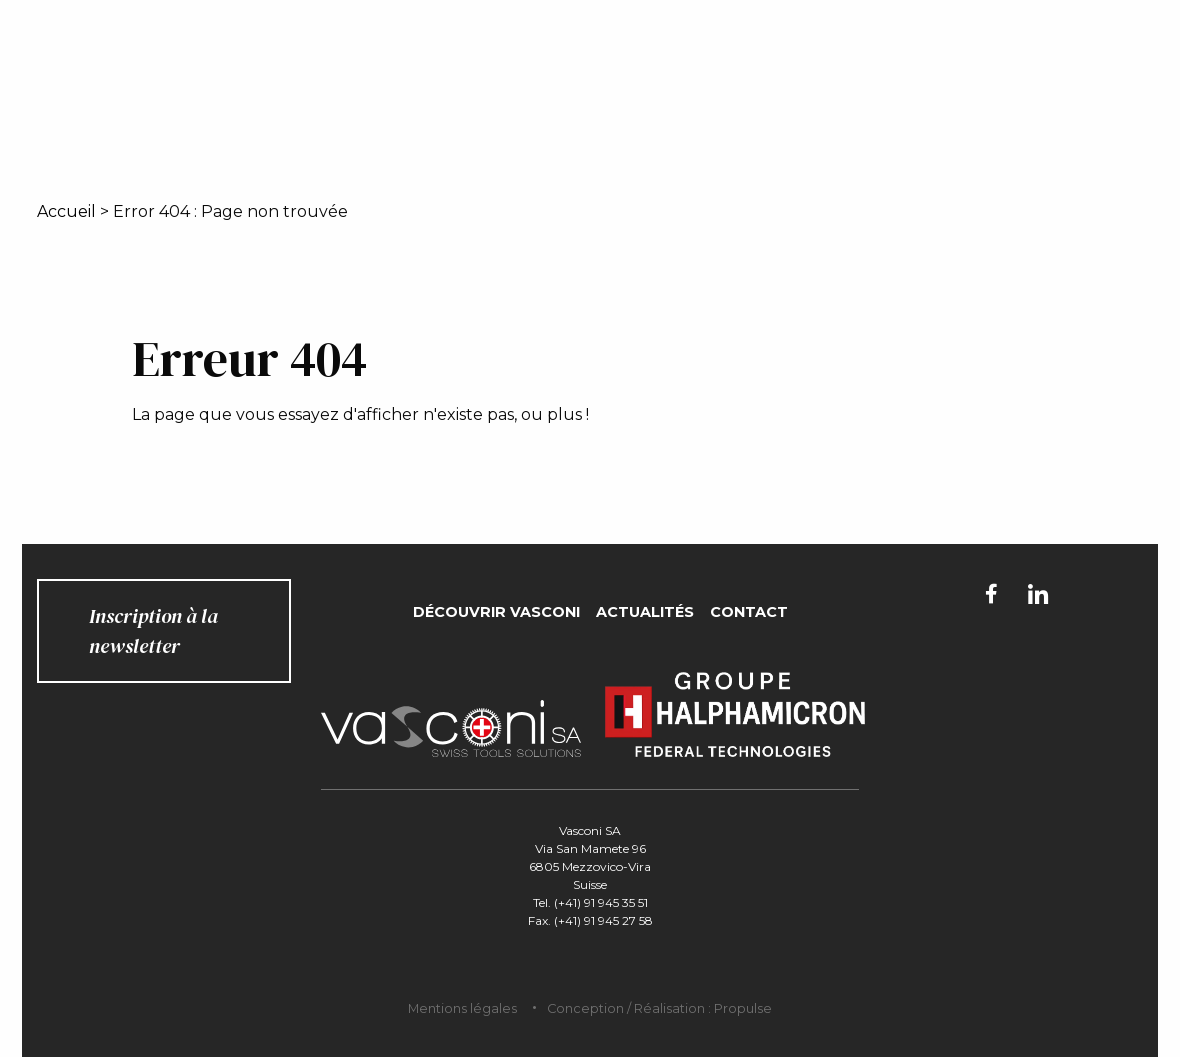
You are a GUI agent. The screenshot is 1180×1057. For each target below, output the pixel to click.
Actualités (645, 612)
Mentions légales (462, 1008)
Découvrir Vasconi (496, 612)
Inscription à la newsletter (153, 631)
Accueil (66, 211)
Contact (749, 612)
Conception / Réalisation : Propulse (659, 1008)
